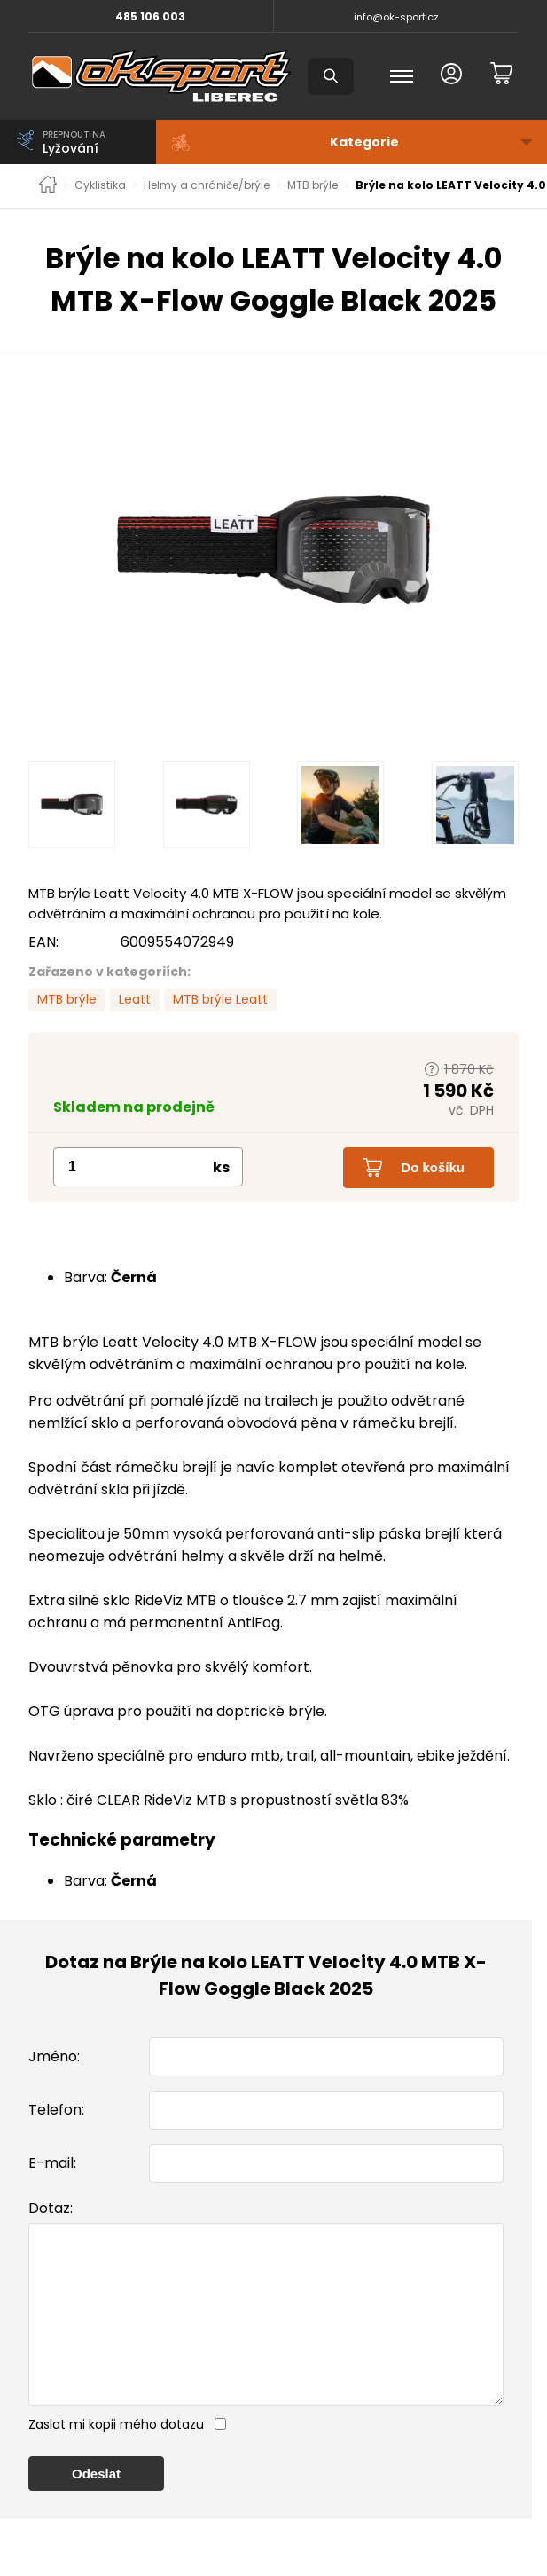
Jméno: (54, 2056)
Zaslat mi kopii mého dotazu (116, 2460)
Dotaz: (50, 2208)
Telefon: (56, 2109)
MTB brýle (312, 185)
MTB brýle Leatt (220, 999)
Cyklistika (100, 185)
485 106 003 (150, 16)
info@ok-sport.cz (396, 17)
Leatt (135, 999)
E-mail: (52, 2163)
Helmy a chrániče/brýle (207, 185)
